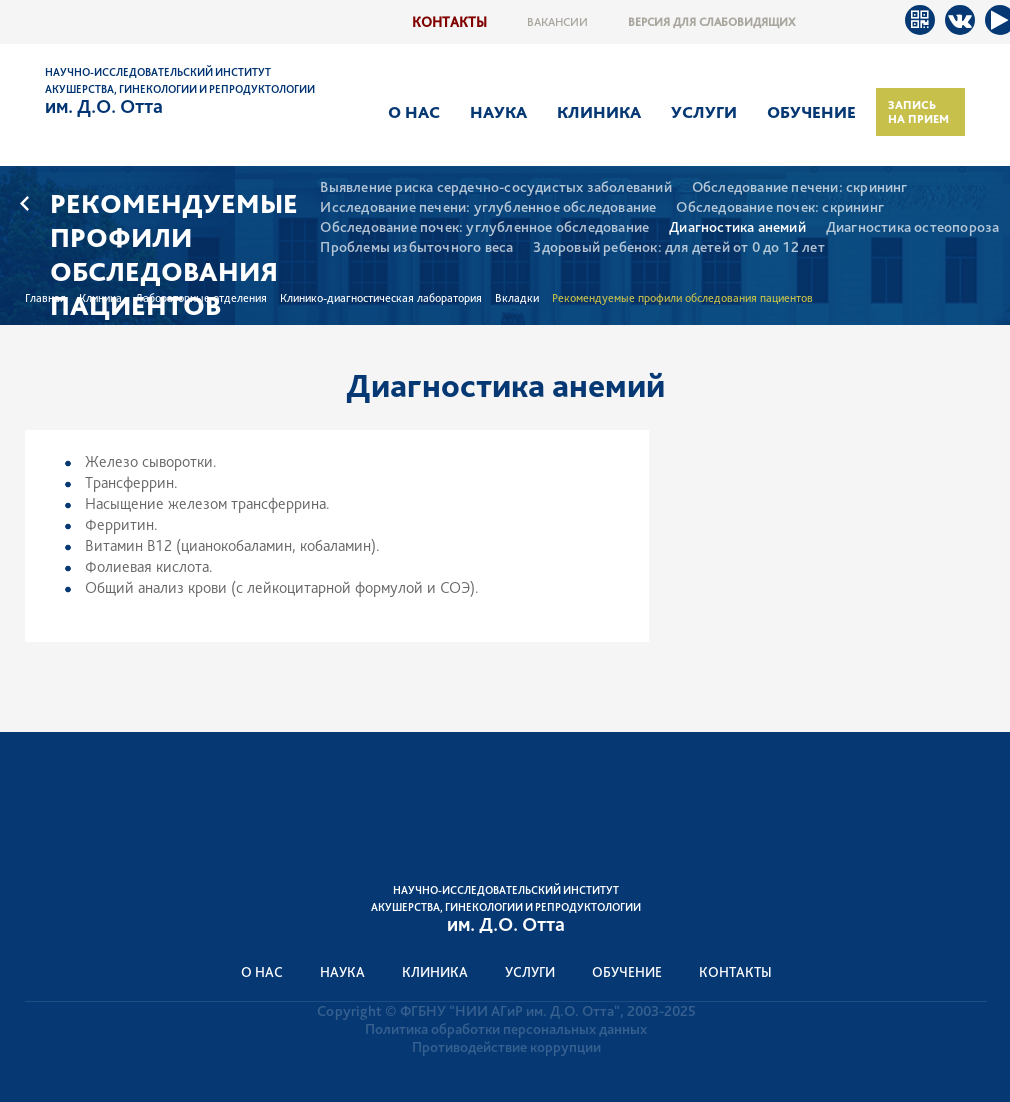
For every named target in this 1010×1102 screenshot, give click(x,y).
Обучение (811, 112)
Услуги (704, 112)
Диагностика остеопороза (913, 227)
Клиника (599, 112)
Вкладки (517, 298)
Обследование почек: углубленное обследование (484, 227)
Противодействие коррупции (506, 1047)
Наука (498, 112)
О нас (414, 112)
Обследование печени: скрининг (800, 187)
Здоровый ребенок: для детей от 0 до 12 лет (678, 247)
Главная (45, 298)
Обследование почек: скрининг (780, 207)
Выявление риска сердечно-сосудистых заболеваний (495, 187)
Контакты (449, 21)
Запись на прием (918, 112)
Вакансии (557, 22)
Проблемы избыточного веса (416, 247)
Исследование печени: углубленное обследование (488, 207)
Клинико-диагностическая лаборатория (381, 298)
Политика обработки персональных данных (506, 1029)
